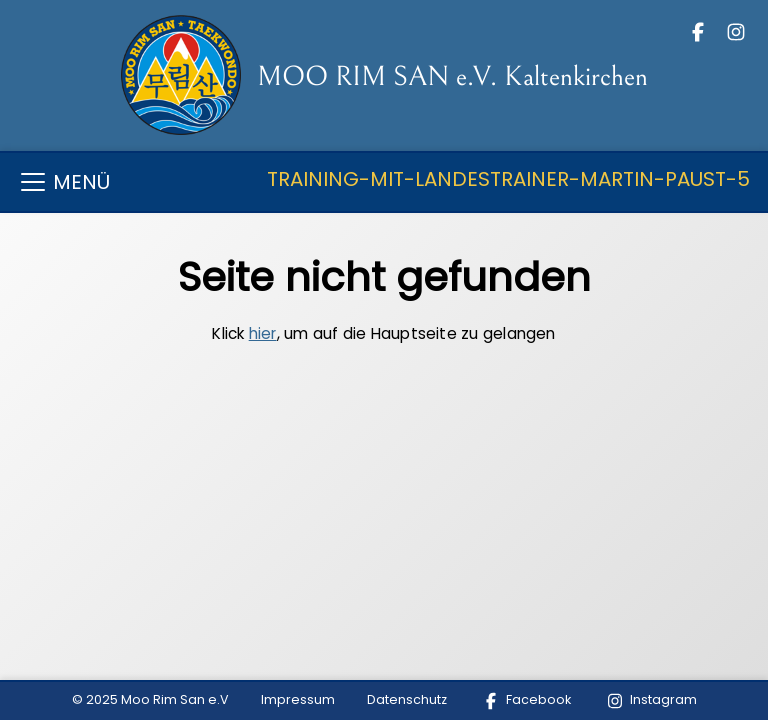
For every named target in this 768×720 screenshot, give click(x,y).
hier (263, 333)
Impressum (298, 699)
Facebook (525, 699)
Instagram (650, 699)
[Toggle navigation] (384, 182)
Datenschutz (407, 699)
